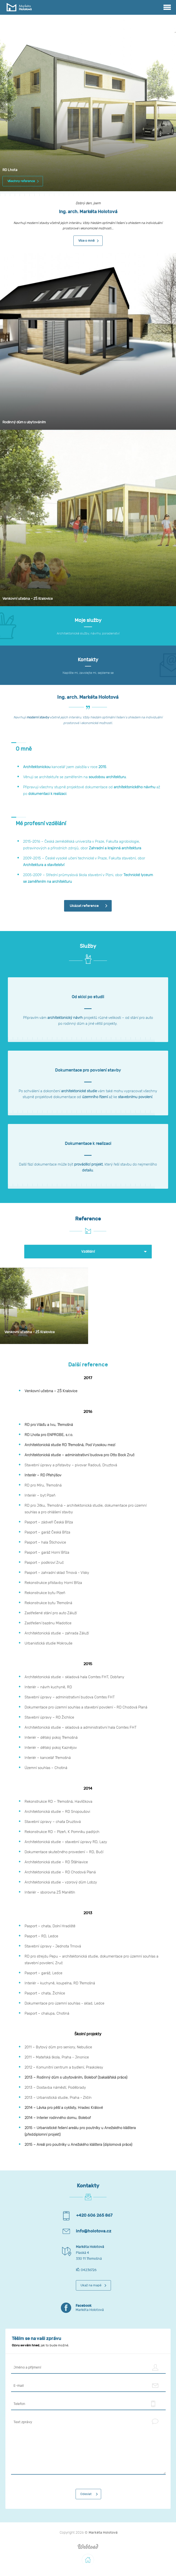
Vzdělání (88, 1251)
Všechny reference (21, 181)
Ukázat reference (84, 906)
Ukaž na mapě (91, 2285)
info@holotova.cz (93, 2231)
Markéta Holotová (98, 2308)
